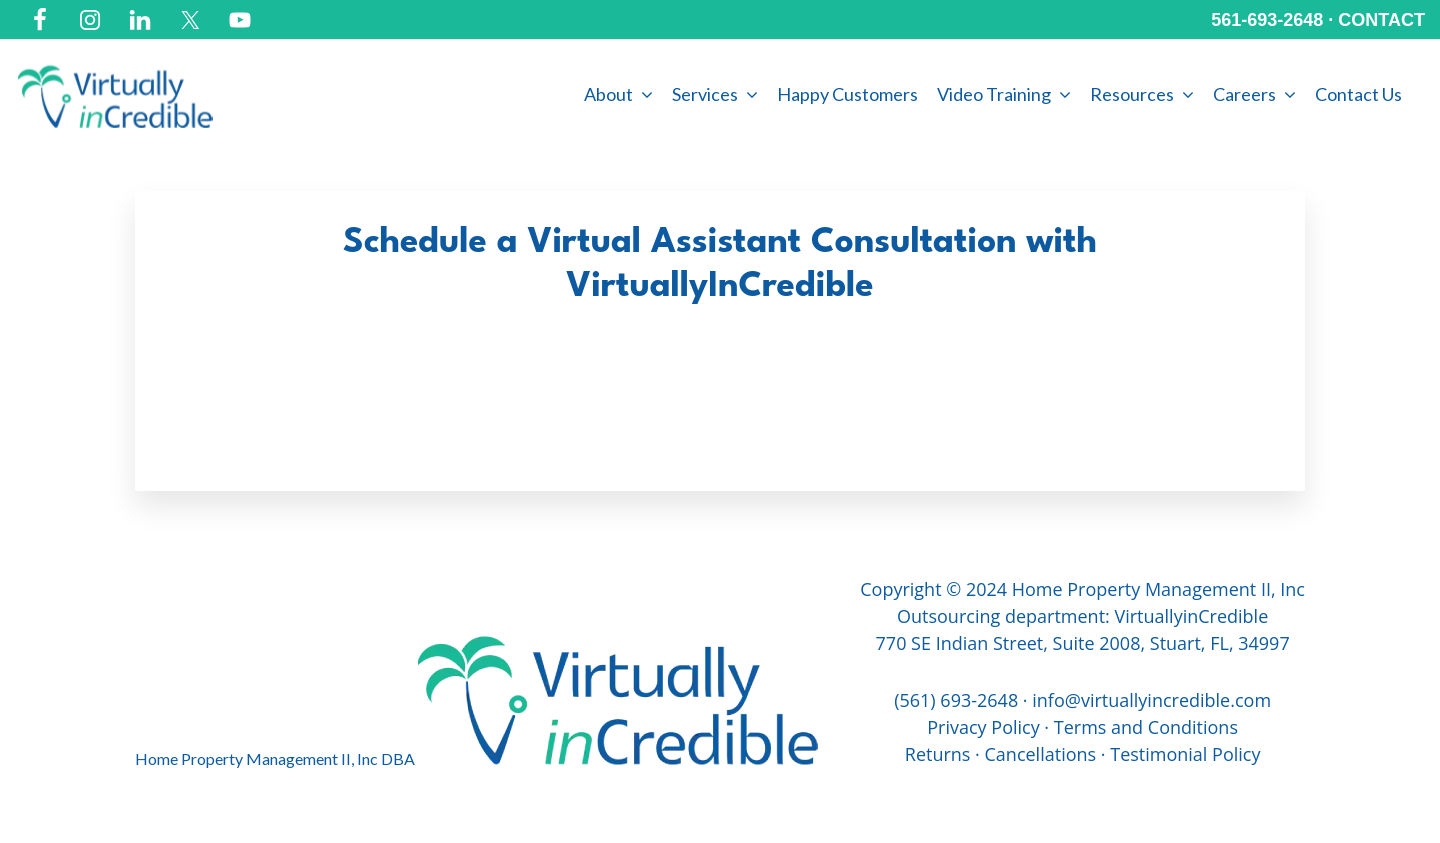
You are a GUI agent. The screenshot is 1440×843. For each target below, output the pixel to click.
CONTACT (1381, 20)
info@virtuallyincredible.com (1151, 700)
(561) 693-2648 (956, 700)
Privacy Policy (983, 727)
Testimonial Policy (1185, 754)
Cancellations (1041, 754)
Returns (938, 754)
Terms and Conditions (1146, 727)
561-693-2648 (1267, 20)
